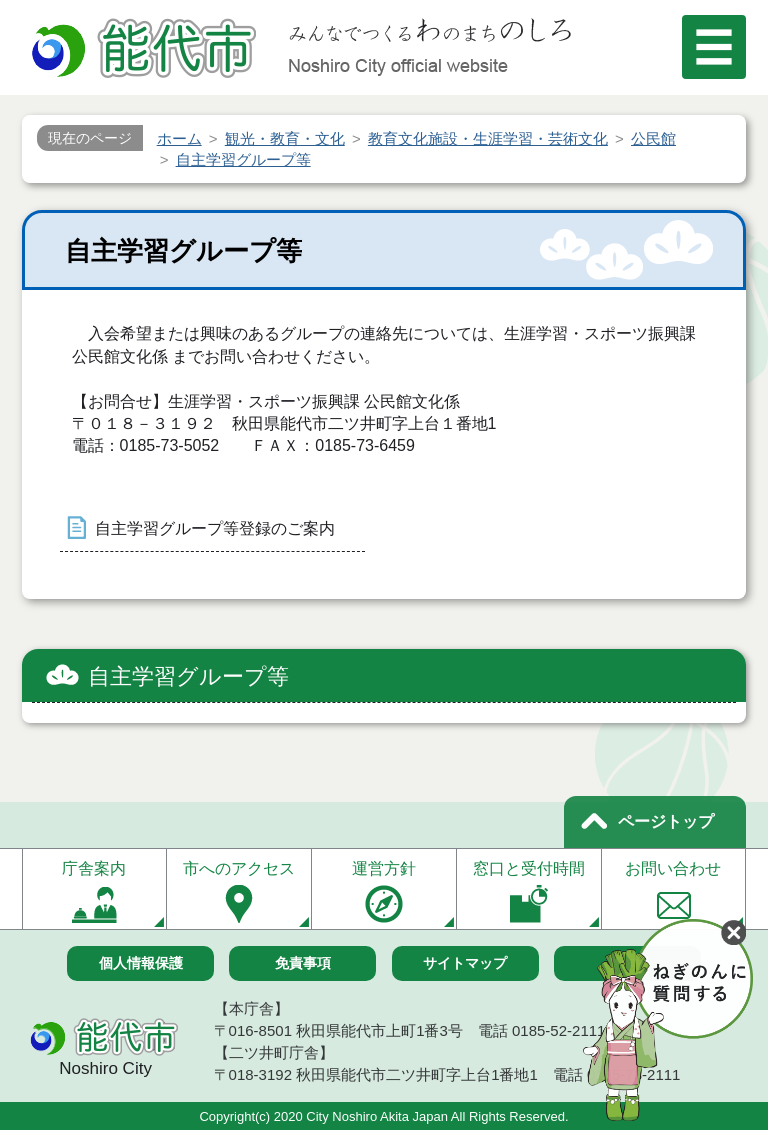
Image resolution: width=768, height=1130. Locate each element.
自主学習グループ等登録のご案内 (215, 528)
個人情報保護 (141, 963)
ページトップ (666, 821)
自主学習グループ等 (188, 676)
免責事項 (303, 963)
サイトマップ (465, 963)
